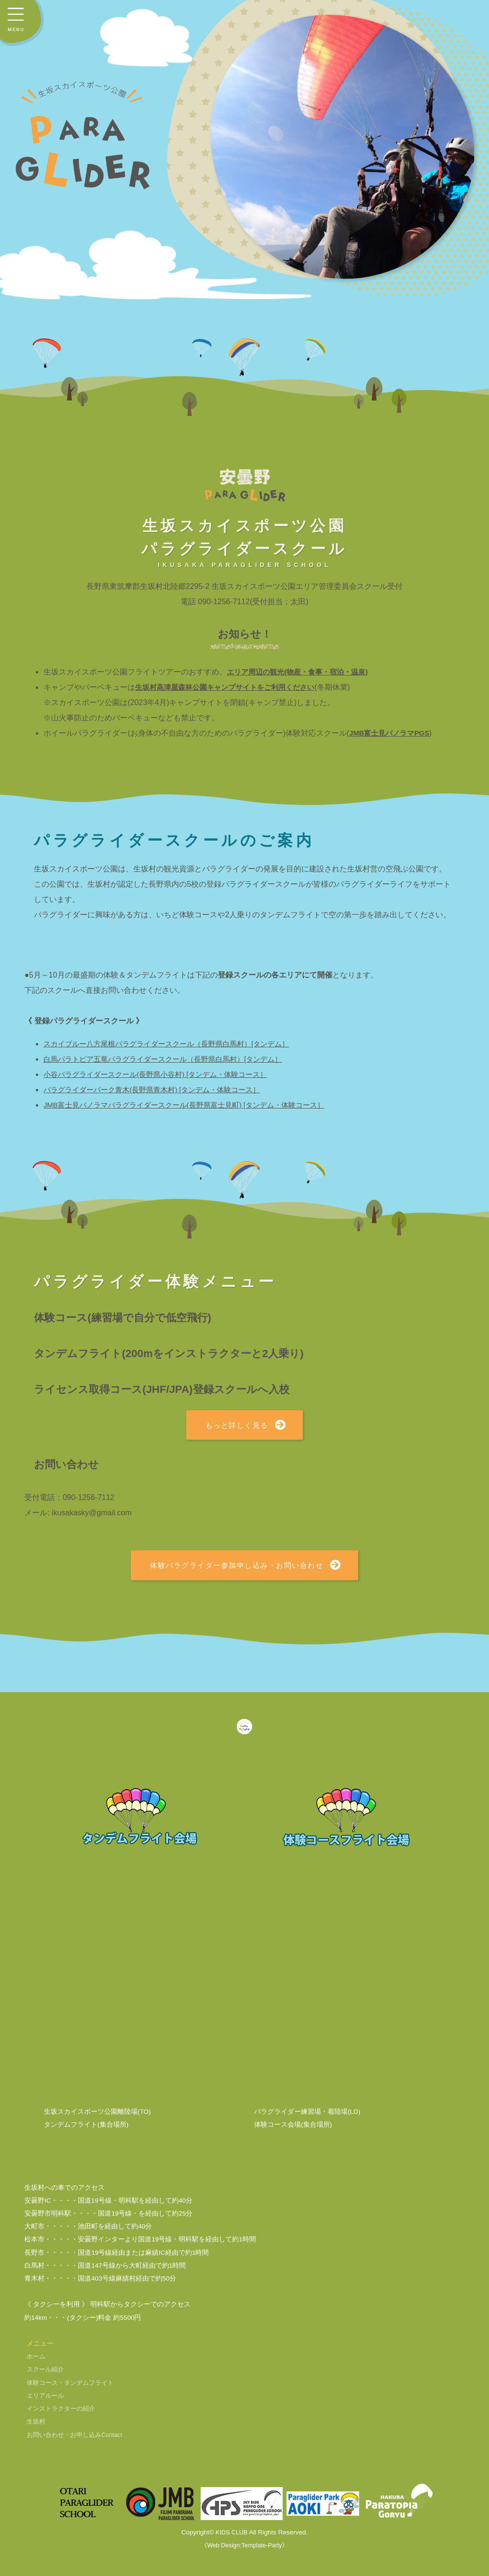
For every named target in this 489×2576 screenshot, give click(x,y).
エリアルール (47, 2395)
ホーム (37, 2356)
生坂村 (37, 2421)
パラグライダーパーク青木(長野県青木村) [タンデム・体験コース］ (159, 1090)
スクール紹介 (47, 2369)
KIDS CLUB (231, 2532)
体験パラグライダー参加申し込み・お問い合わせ (236, 1565)
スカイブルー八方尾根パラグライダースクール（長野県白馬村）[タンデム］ (174, 1044)
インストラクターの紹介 (63, 2408)
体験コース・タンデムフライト (73, 2382)
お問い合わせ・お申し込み (78, 2434)
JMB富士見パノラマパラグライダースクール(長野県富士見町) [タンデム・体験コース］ (193, 1105)
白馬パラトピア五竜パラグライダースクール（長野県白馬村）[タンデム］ (170, 1059)
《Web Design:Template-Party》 (245, 2545)
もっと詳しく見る (236, 1425)
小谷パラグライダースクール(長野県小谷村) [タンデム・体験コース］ (162, 1074)
